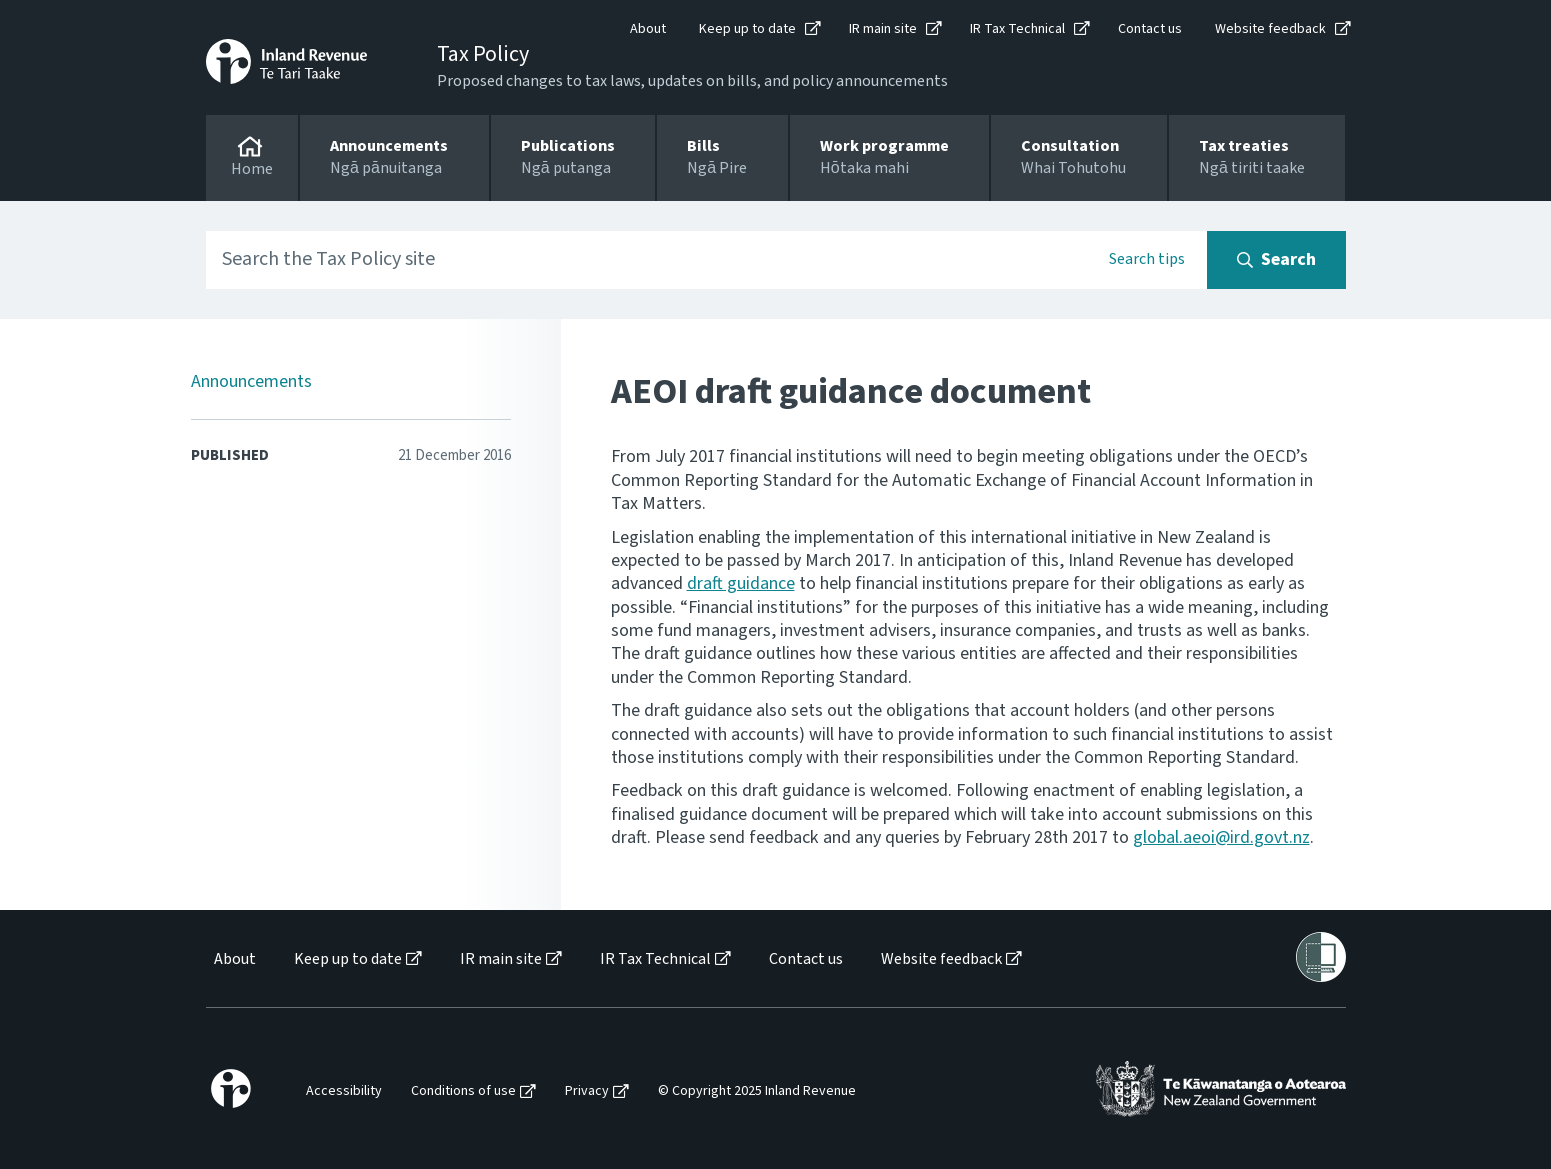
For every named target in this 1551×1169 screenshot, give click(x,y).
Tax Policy (483, 54)
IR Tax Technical (1017, 29)
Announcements (251, 381)
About (648, 29)
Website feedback (1270, 29)
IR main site (883, 29)
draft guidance (741, 583)
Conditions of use (463, 1091)
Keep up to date (747, 29)
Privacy (587, 1091)
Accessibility (344, 1091)
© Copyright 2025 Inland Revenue (757, 1091)
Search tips (1147, 259)
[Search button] (1276, 260)
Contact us (1150, 29)
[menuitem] (233, 959)
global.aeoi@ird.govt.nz (1221, 837)
